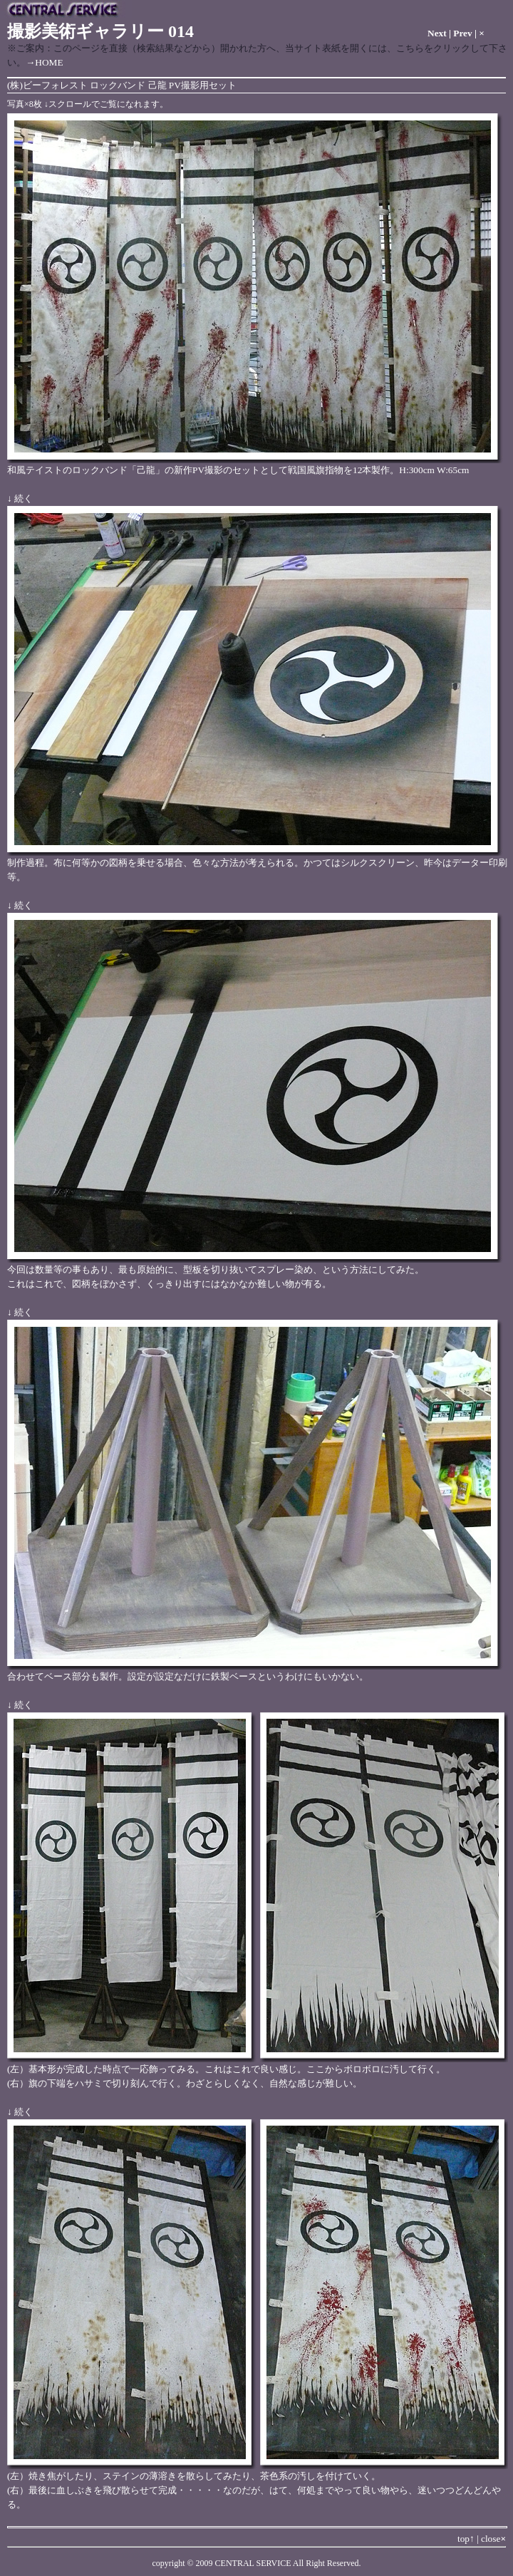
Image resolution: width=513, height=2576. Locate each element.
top (466, 2538)
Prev (462, 33)
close (493, 2538)
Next (437, 33)
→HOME (44, 62)
